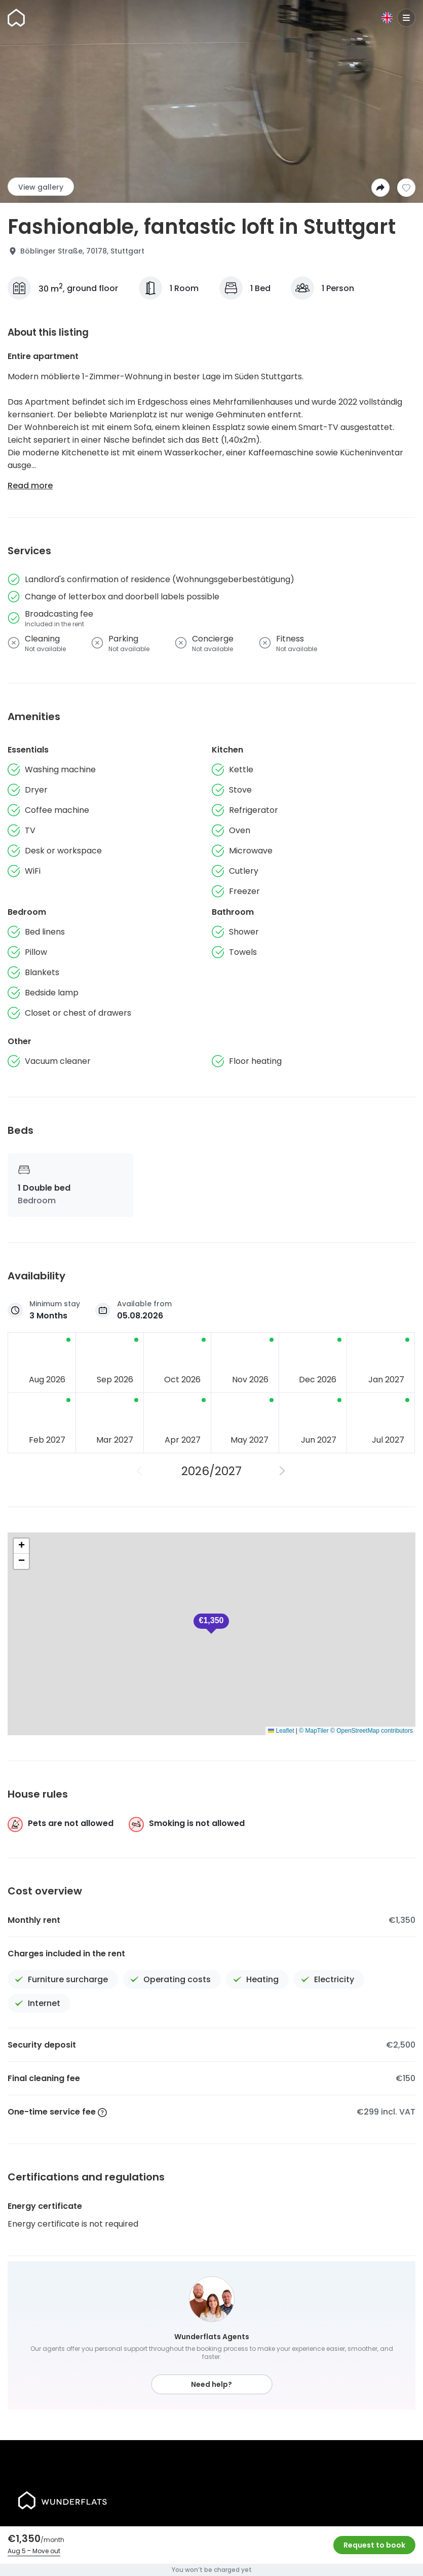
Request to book (374, 2545)
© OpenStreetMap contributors (371, 1730)
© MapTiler (313, 1730)
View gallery (40, 187)
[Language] (387, 18)
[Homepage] (16, 18)
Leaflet (281, 1730)
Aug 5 (17, 2551)
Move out (46, 2551)
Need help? (211, 2384)
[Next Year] (283, 1471)
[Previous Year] (140, 1471)
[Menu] (406, 18)
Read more (30, 485)
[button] (211, 1624)
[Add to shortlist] (406, 187)
